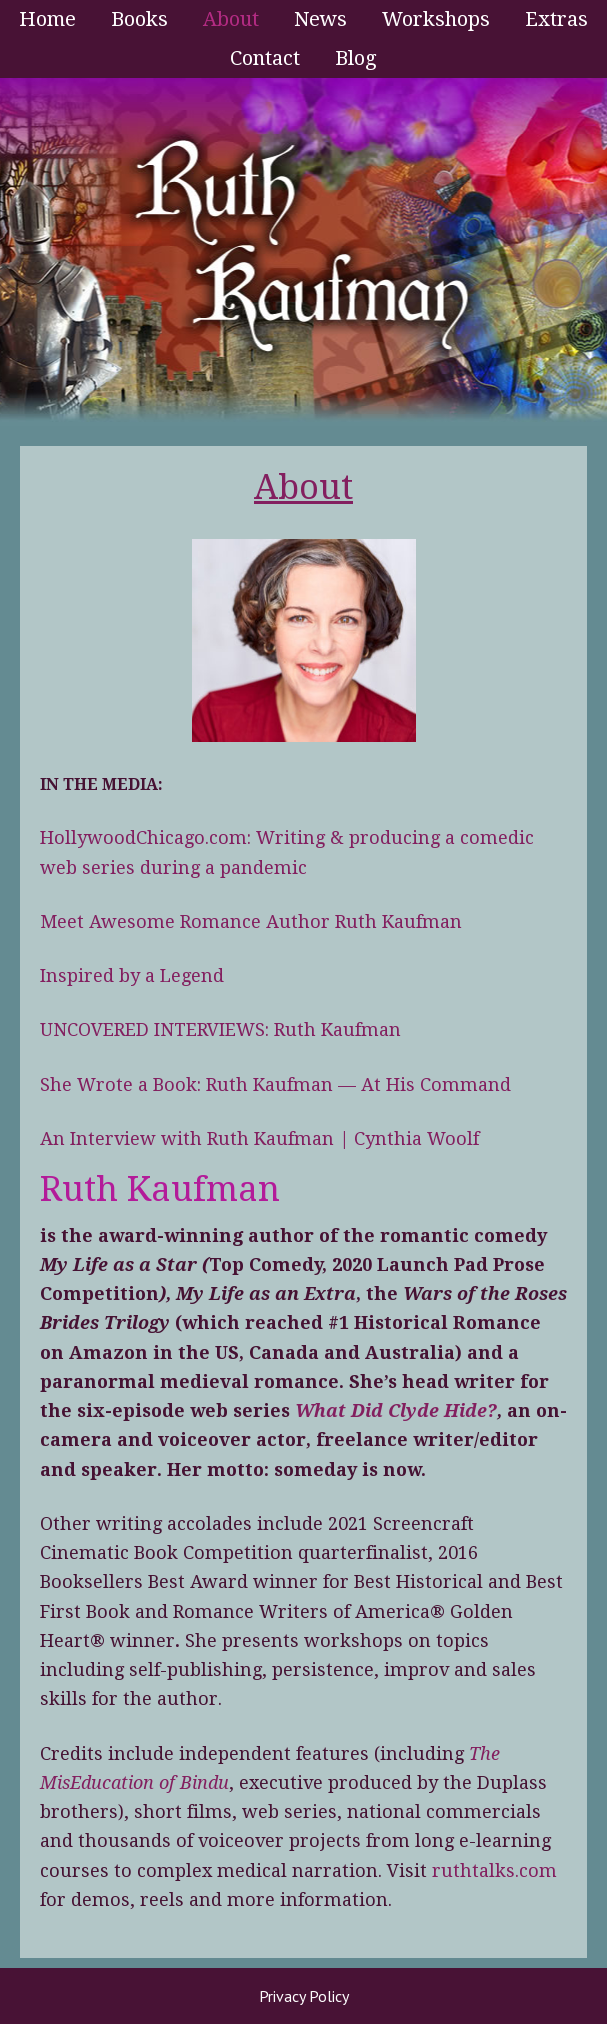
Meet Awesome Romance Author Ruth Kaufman (251, 921)
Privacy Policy (304, 1996)
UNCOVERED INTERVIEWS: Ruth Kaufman (220, 1029)
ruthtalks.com (494, 1870)
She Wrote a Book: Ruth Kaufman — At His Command (275, 1084)
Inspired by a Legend (132, 975)
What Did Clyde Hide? (396, 1410)
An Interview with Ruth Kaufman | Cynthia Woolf (259, 1138)
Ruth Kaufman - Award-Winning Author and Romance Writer (303, 252)
